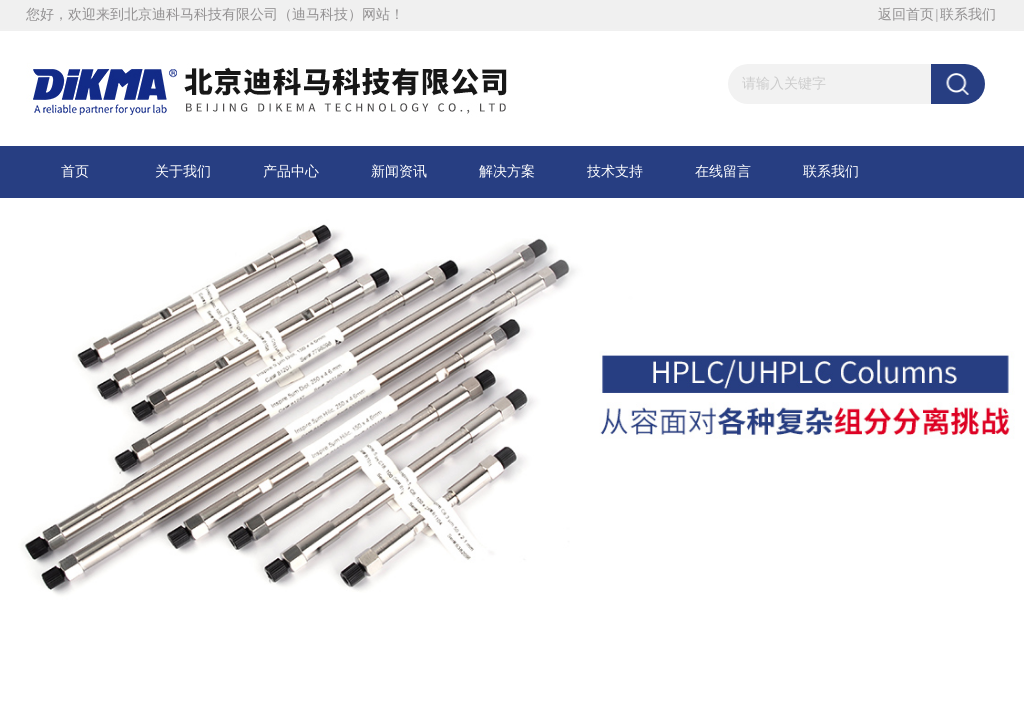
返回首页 (906, 14)
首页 (75, 171)
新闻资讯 (399, 171)
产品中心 (291, 171)
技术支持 (615, 171)
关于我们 (183, 171)
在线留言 (723, 171)
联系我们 (968, 14)
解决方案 (507, 171)
